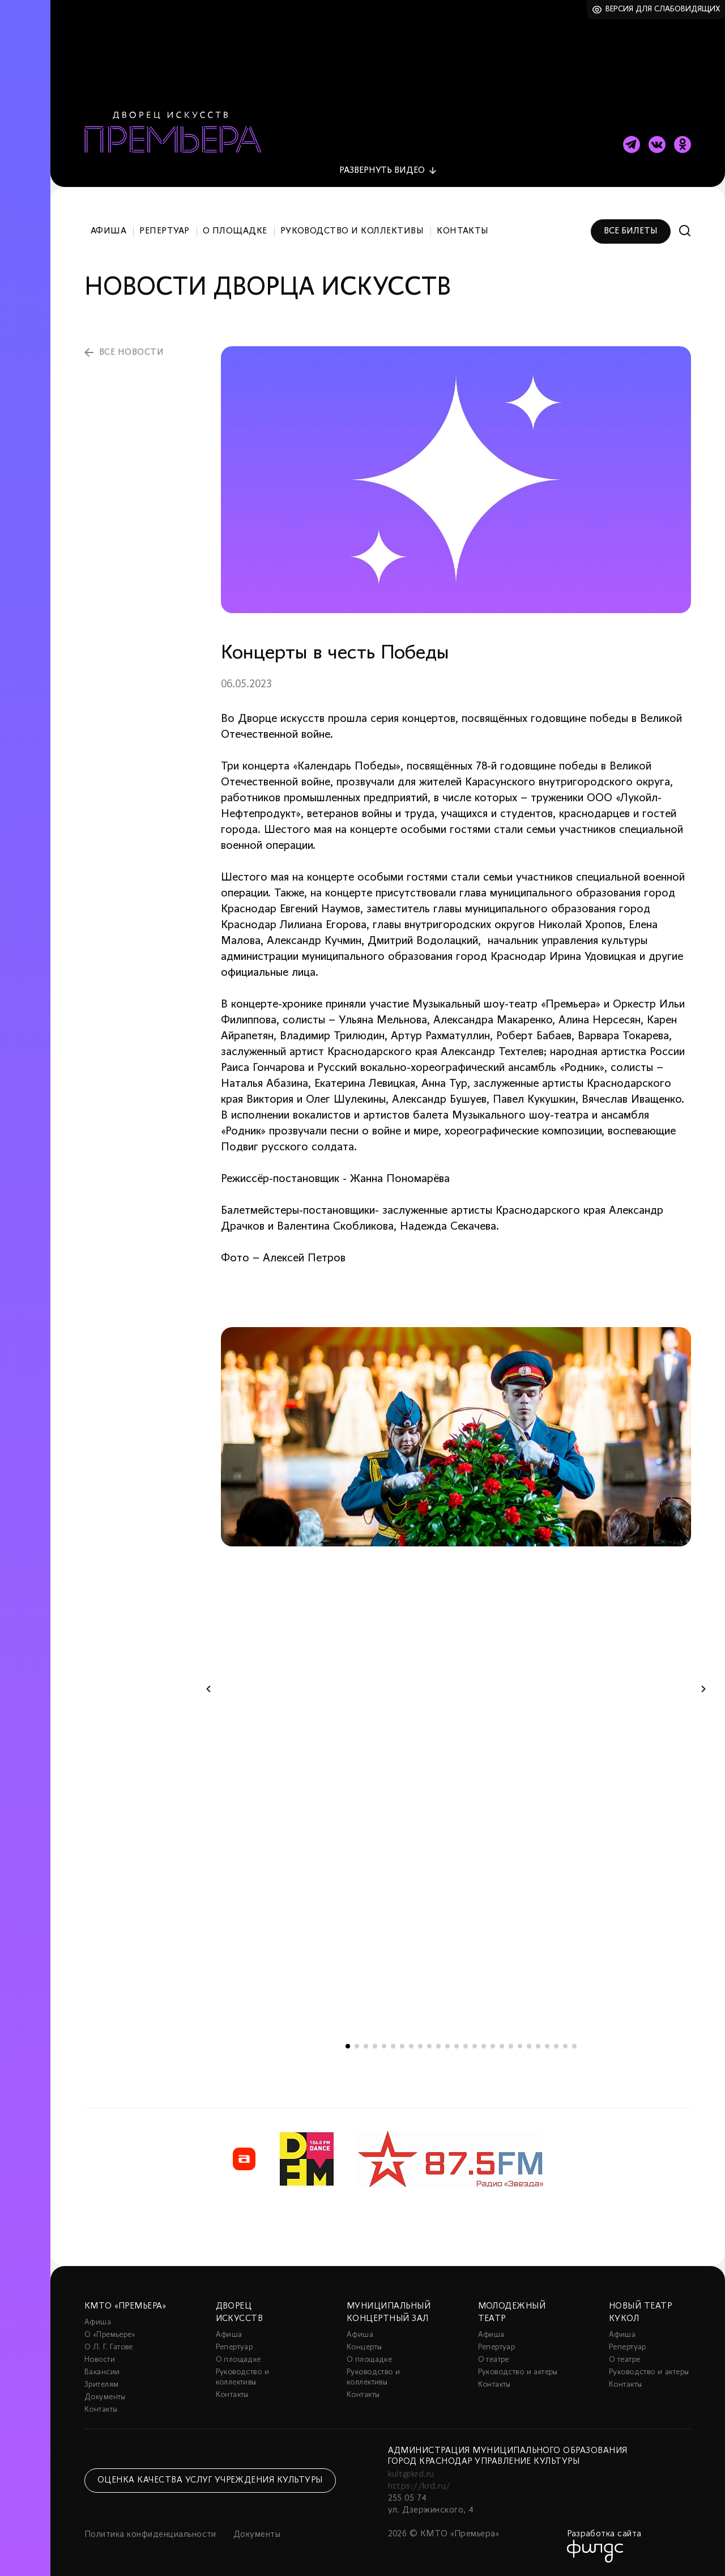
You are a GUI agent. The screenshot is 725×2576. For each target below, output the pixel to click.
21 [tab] (529, 2046)
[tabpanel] (456, 1436)
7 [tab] (402, 2046)
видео (382, 170)
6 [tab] (393, 2046)
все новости (131, 352)
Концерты (364, 2347)
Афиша (108, 231)
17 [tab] (493, 2046)
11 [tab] (438, 2046)
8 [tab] (411, 2046)
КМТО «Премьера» (125, 2306)
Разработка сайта (604, 2534)
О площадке (235, 231)
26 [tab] (574, 2046)
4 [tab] (375, 2046)
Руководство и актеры (518, 2372)
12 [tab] (447, 2046)
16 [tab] (483, 2046)
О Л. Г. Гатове (108, 2347)
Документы (105, 2397)
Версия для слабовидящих (662, 9)
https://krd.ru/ (419, 2486)
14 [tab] (465, 2046)
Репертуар (164, 231)
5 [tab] (384, 2046)
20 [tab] (520, 2046)
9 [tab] (420, 2046)
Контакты (463, 231)
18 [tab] (502, 2046)
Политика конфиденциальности (150, 2534)
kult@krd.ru (411, 2474)
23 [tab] (547, 2046)
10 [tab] (429, 2046)
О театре (493, 2360)
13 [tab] (456, 2046)
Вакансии (102, 2372)
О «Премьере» (109, 2335)
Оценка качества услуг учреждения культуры (210, 2480)
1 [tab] (348, 2046)
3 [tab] (366, 2046)
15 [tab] (474, 2046)
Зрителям (101, 2385)
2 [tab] (357, 2046)
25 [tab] (565, 2046)
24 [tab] (556, 2046)
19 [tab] (511, 2046)
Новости (99, 2360)
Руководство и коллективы (352, 231)
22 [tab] (538, 2046)
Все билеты (631, 231)
